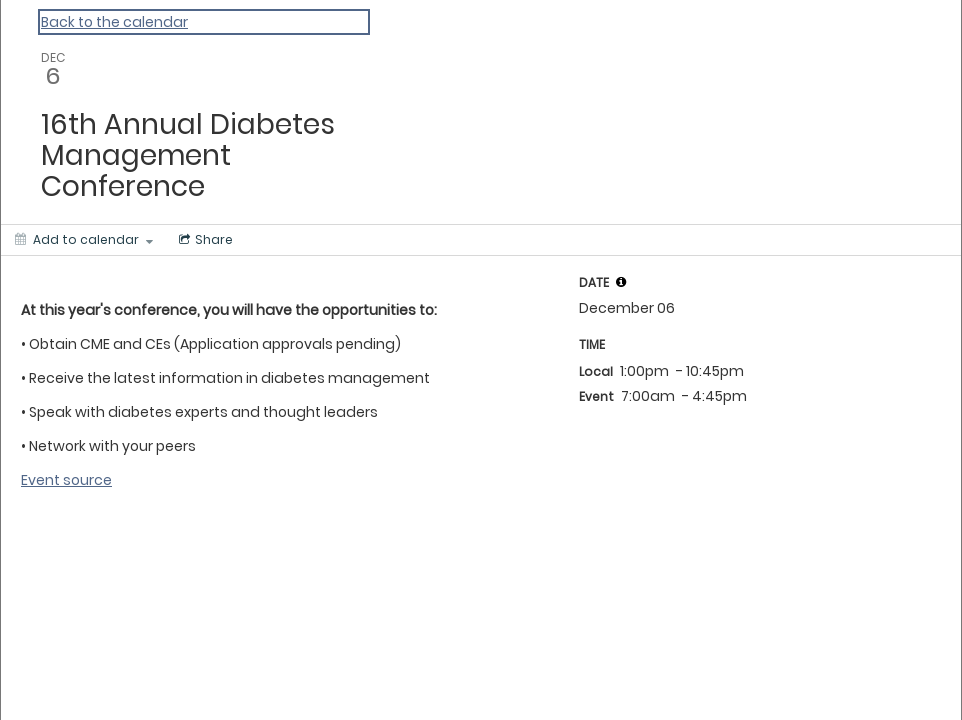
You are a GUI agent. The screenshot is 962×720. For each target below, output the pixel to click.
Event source (66, 480)
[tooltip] (621, 282)
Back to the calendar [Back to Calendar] (114, 22)
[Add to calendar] (84, 240)
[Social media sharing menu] (204, 240)
